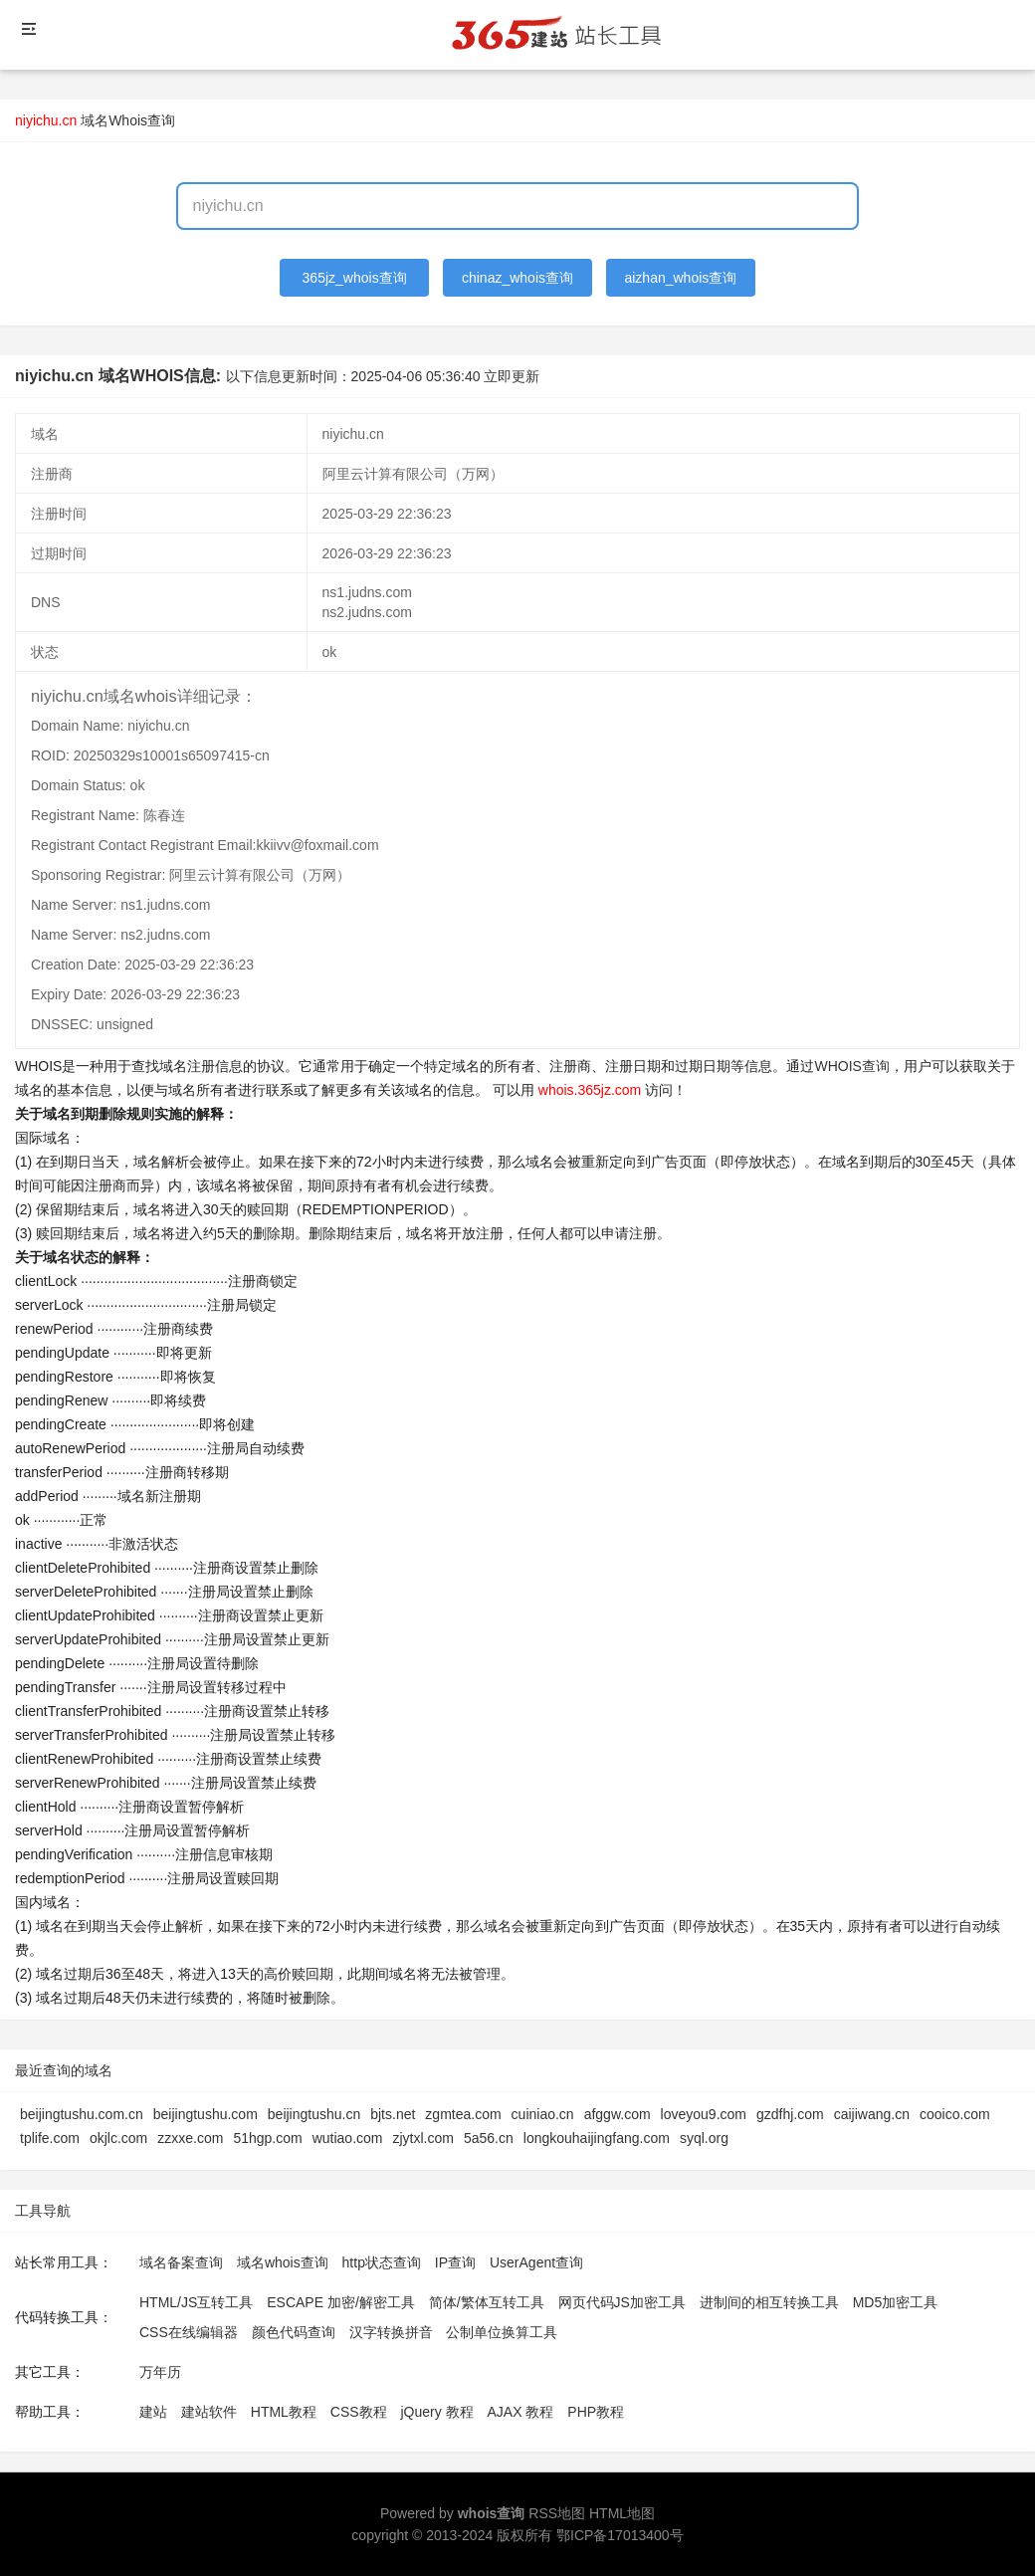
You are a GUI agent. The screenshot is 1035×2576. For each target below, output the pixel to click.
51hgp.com (267, 2138)
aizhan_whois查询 (680, 278)
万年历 (160, 2372)
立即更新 (511, 376)
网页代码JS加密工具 (622, 2302)
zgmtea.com (463, 2114)
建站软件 (209, 2412)
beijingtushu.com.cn (81, 2114)
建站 (153, 2412)
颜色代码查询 (293, 2332)
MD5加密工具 (895, 2302)
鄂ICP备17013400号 (620, 2535)
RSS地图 (556, 2513)
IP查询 (455, 2262)
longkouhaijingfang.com (596, 2138)
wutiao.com (347, 2138)
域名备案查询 (181, 2262)
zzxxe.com (190, 2138)
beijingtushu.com (205, 2114)
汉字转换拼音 (391, 2332)
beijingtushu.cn (314, 2114)
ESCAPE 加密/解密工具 (341, 2302)
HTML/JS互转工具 (196, 2302)
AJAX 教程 (521, 2412)
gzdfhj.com (790, 2114)
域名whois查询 (282, 2262)
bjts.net (392, 2114)
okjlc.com (118, 2138)
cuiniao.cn (543, 2114)
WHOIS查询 (851, 1066)
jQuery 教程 (436, 2412)
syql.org (704, 2138)
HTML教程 (283, 2412)
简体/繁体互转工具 (486, 2302)
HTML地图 (622, 2513)
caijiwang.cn (872, 2114)
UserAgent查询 (536, 2262)
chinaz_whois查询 (517, 278)
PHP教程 (595, 2412)
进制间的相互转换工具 (769, 2302)
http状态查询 (381, 2262)
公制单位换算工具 (501, 2332)
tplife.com (50, 2138)
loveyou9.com (703, 2114)
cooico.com (955, 2114)
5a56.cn (489, 2138)
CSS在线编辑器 (188, 2332)
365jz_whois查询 (355, 278)
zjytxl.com (423, 2138)
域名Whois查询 (128, 120)
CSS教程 (358, 2412)
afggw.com (617, 2114)
